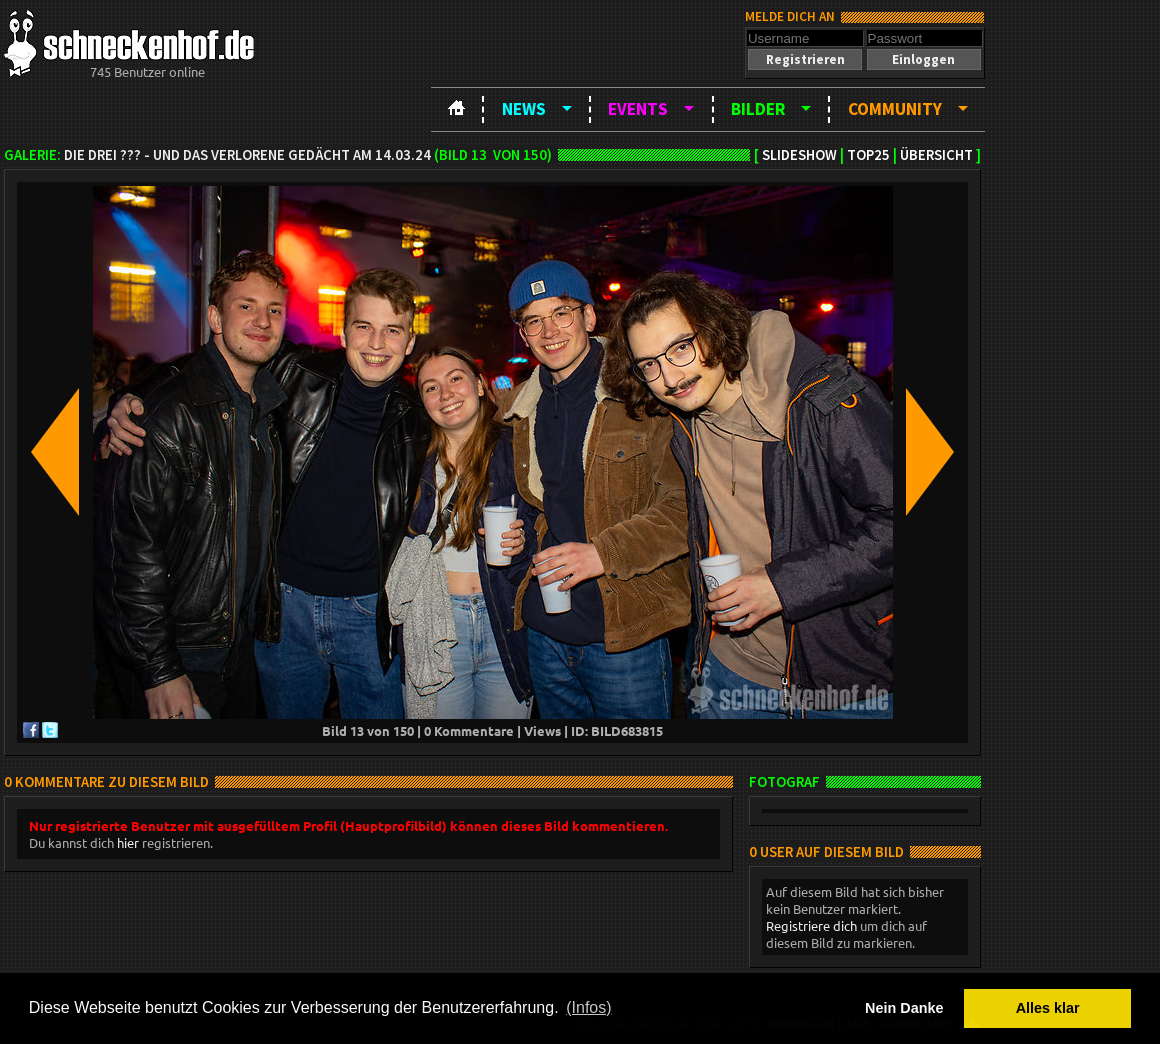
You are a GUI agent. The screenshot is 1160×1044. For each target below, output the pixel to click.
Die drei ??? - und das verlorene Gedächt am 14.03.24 (247, 155)
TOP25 (868, 155)
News (524, 109)
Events (638, 109)
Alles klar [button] (1048, 1008)
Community (895, 109)
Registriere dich (811, 925)
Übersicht (936, 155)
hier (128, 842)
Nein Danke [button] (904, 1008)
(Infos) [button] (588, 1007)
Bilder (758, 109)
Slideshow (799, 155)
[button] (805, 59)
